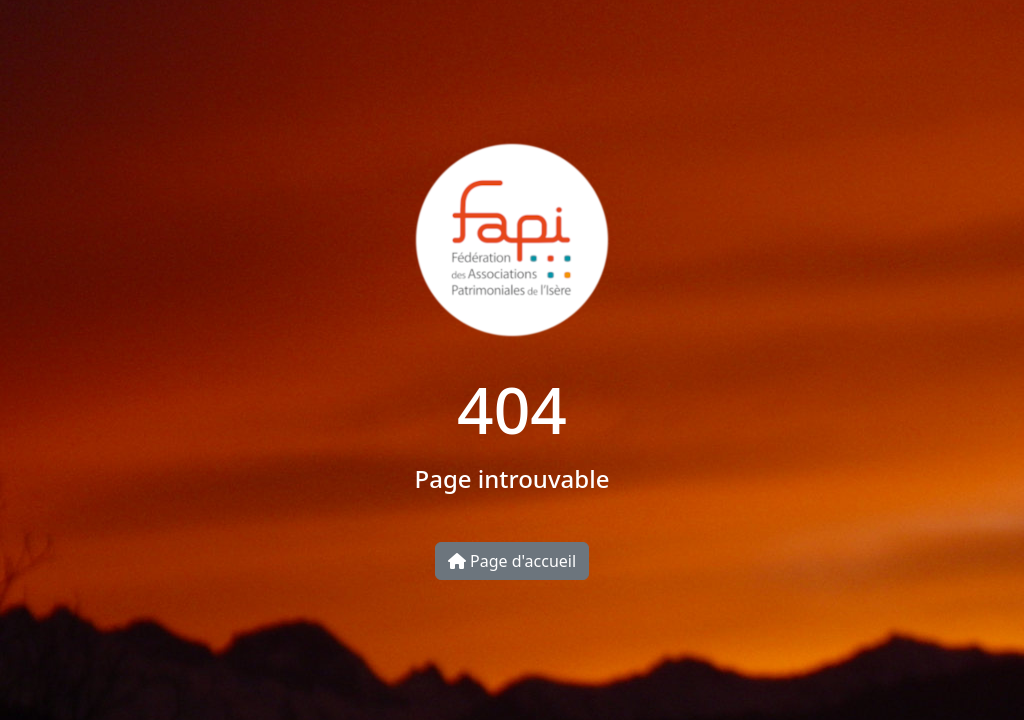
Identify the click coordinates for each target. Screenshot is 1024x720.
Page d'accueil (512, 561)
